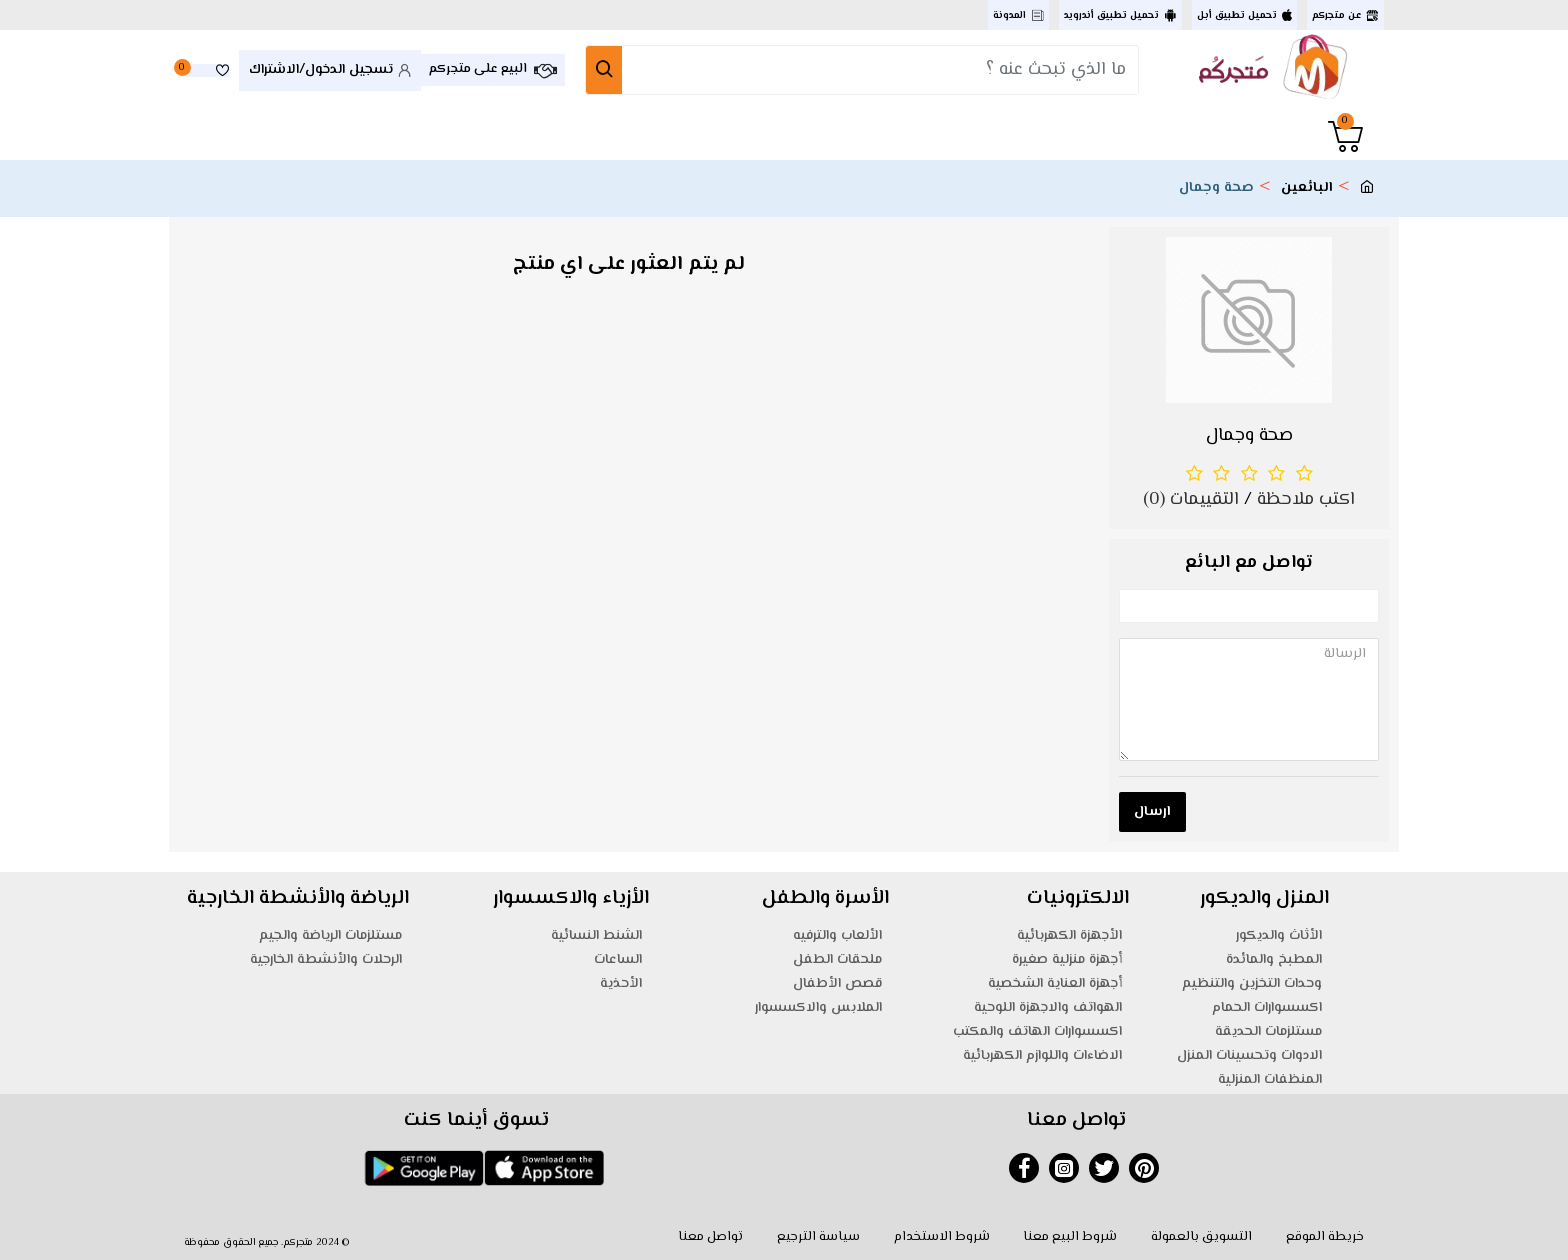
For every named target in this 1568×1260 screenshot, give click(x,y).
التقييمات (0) (1191, 500)
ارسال (1152, 812)
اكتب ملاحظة (1306, 500)
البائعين (1307, 188)
